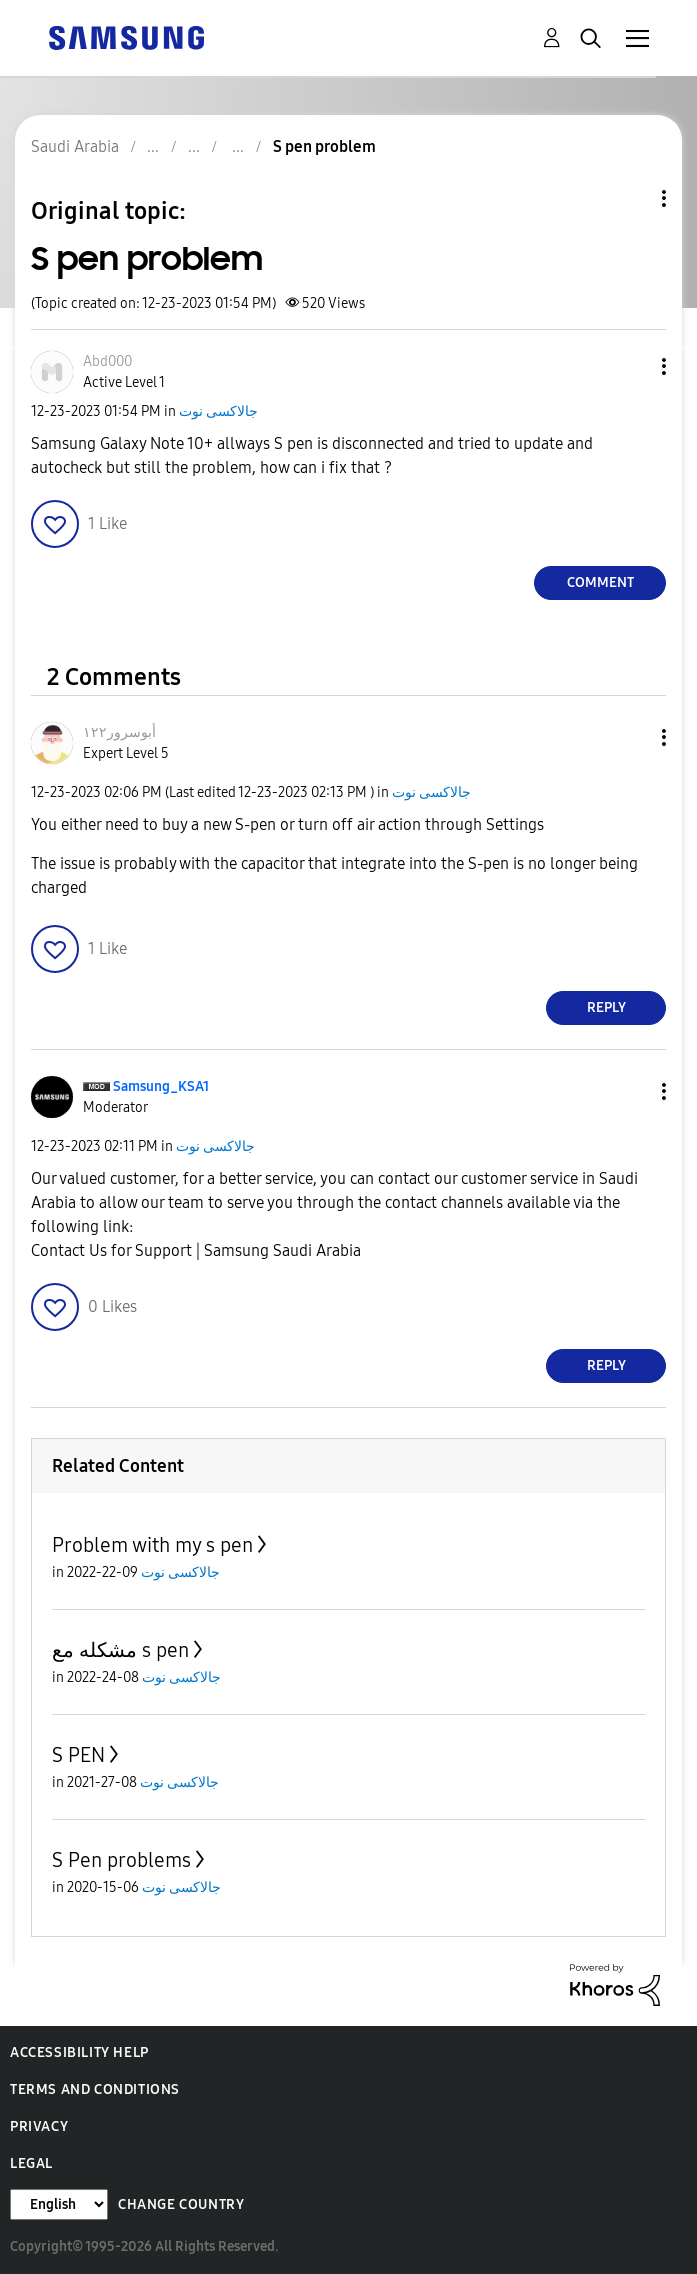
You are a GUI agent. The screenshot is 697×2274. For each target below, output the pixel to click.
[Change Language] (59, 2204)
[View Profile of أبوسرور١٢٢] (119, 732)
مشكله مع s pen (120, 1650)
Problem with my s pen (152, 1545)
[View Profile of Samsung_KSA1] (161, 1086)
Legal (31, 2163)
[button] (631, 366)
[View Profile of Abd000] (107, 361)
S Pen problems (121, 1860)
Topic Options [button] (630, 198)
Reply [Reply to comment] (606, 1007)
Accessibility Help (79, 2052)
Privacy (39, 2126)
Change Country (181, 2204)
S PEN (78, 1755)
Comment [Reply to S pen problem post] (600, 582)
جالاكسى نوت (218, 411)
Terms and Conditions (95, 2089)
